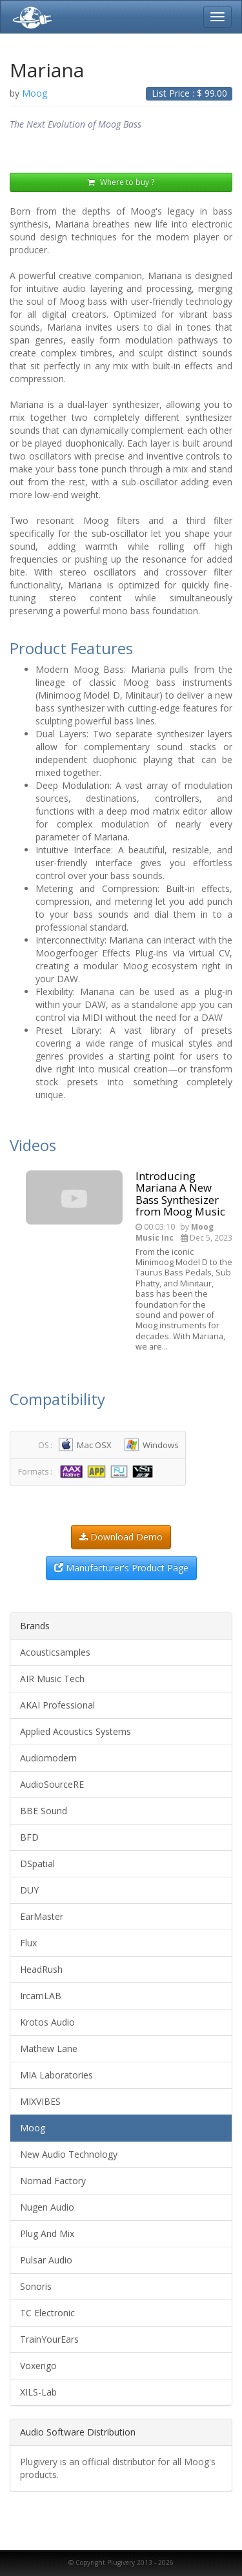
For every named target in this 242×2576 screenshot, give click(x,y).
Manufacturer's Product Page (121, 1568)
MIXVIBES (40, 2101)
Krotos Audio (47, 2022)
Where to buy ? (121, 182)
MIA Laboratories (56, 2075)
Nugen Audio (47, 2207)
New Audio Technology (68, 2154)
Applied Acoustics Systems (75, 1731)
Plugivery (30, 17)
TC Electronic (47, 2313)
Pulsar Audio (46, 2260)
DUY (29, 1890)
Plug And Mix (47, 2233)
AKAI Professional (57, 1705)
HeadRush (41, 1969)
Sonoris (36, 2286)
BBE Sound (43, 1811)
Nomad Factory (53, 2180)
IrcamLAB (40, 1996)
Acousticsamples (55, 1652)
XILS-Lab (38, 2392)
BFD (29, 1837)
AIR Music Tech (52, 1678)
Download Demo (121, 1537)
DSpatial (37, 1863)
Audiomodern (48, 1758)
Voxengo (38, 2365)
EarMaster (41, 1916)
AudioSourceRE (52, 1784)
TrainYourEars (49, 2339)
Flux (28, 1943)
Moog (32, 2128)
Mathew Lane (48, 2048)
